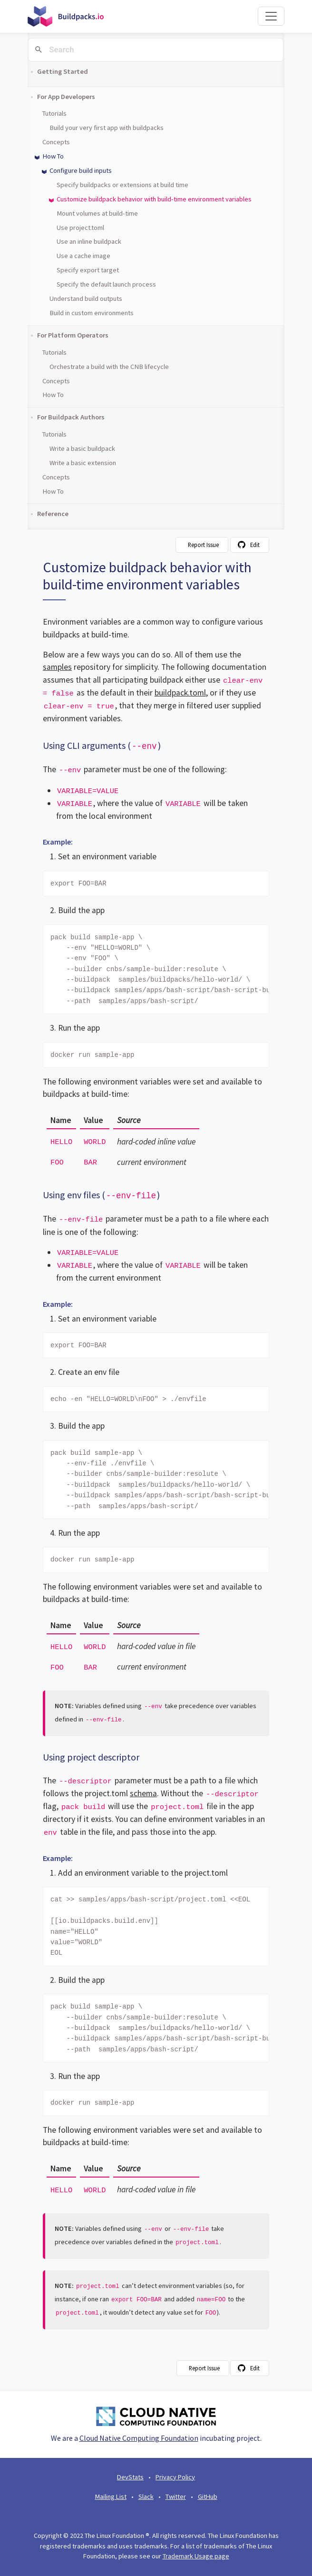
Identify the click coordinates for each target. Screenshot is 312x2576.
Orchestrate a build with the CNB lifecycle (109, 366)
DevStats (130, 2477)
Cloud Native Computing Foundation (138, 2438)
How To (53, 156)
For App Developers (66, 96)
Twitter (176, 2496)
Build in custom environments (91, 312)
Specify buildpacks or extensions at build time (122, 184)
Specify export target (88, 270)
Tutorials (54, 113)
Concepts (56, 142)
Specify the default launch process (106, 284)
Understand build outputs (85, 298)
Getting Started (62, 71)
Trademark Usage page (196, 2556)
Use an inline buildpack (89, 241)
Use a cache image (83, 255)
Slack (146, 2496)
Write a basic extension (82, 462)
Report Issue (203, 544)
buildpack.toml (180, 692)
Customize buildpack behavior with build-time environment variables (154, 199)
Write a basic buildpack (82, 448)
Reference (52, 513)
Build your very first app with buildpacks (106, 127)
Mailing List (111, 2496)
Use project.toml (80, 227)
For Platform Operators (72, 335)
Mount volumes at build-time (97, 213)
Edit (255, 544)
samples (57, 667)
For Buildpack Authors (71, 417)
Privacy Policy (175, 2477)
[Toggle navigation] (271, 16)
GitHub (207, 2496)
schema (143, 1793)
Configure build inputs (80, 170)
